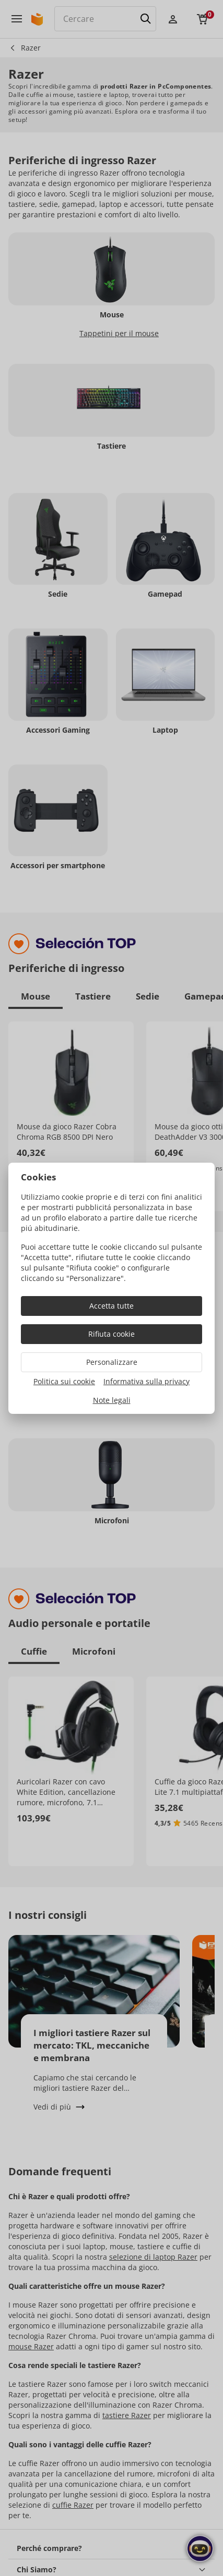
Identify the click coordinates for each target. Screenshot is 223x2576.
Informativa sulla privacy (146, 1381)
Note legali (112, 1400)
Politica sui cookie (64, 1381)
